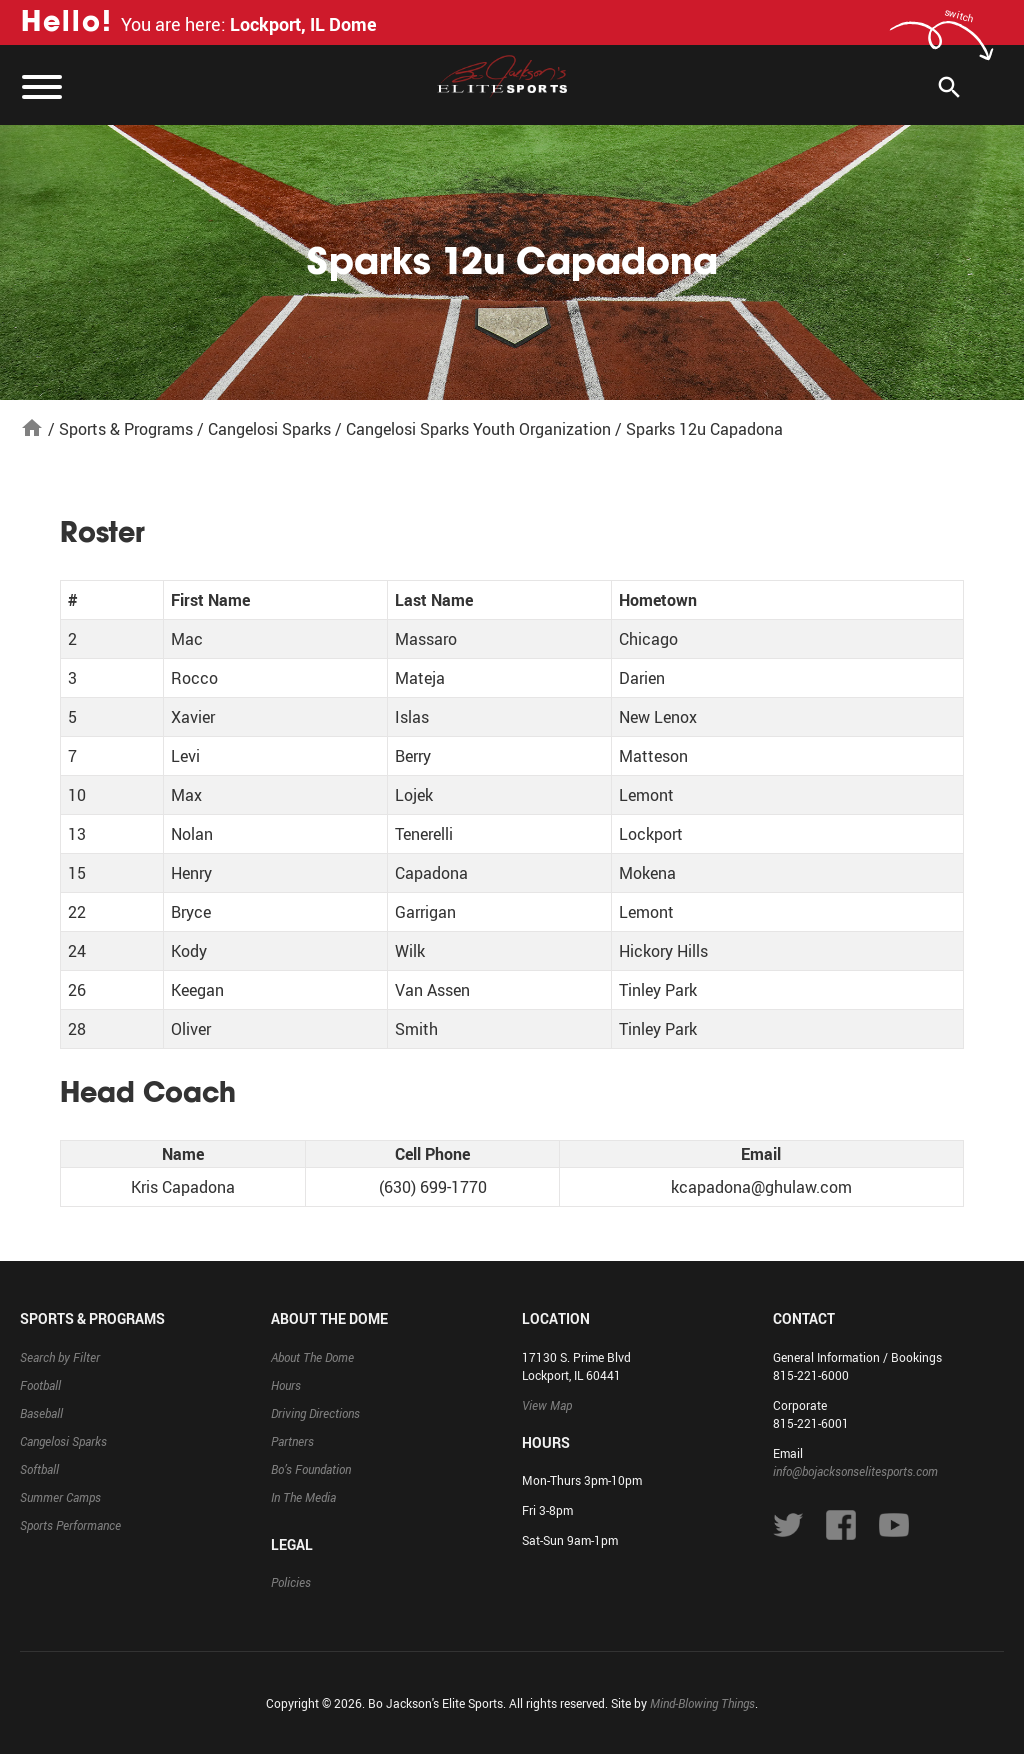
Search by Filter (60, 1357)
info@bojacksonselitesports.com (855, 1471)
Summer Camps (60, 1497)
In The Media (303, 1497)
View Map (547, 1405)
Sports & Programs (126, 429)
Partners (292, 1441)
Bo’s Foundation (311, 1469)
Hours (286, 1385)
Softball (39, 1469)
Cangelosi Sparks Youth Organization (478, 429)
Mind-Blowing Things (702, 1703)
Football (40, 1385)
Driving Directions (315, 1413)
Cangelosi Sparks (269, 429)
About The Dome (312, 1357)
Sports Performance (70, 1525)
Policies (291, 1582)
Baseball (41, 1413)
